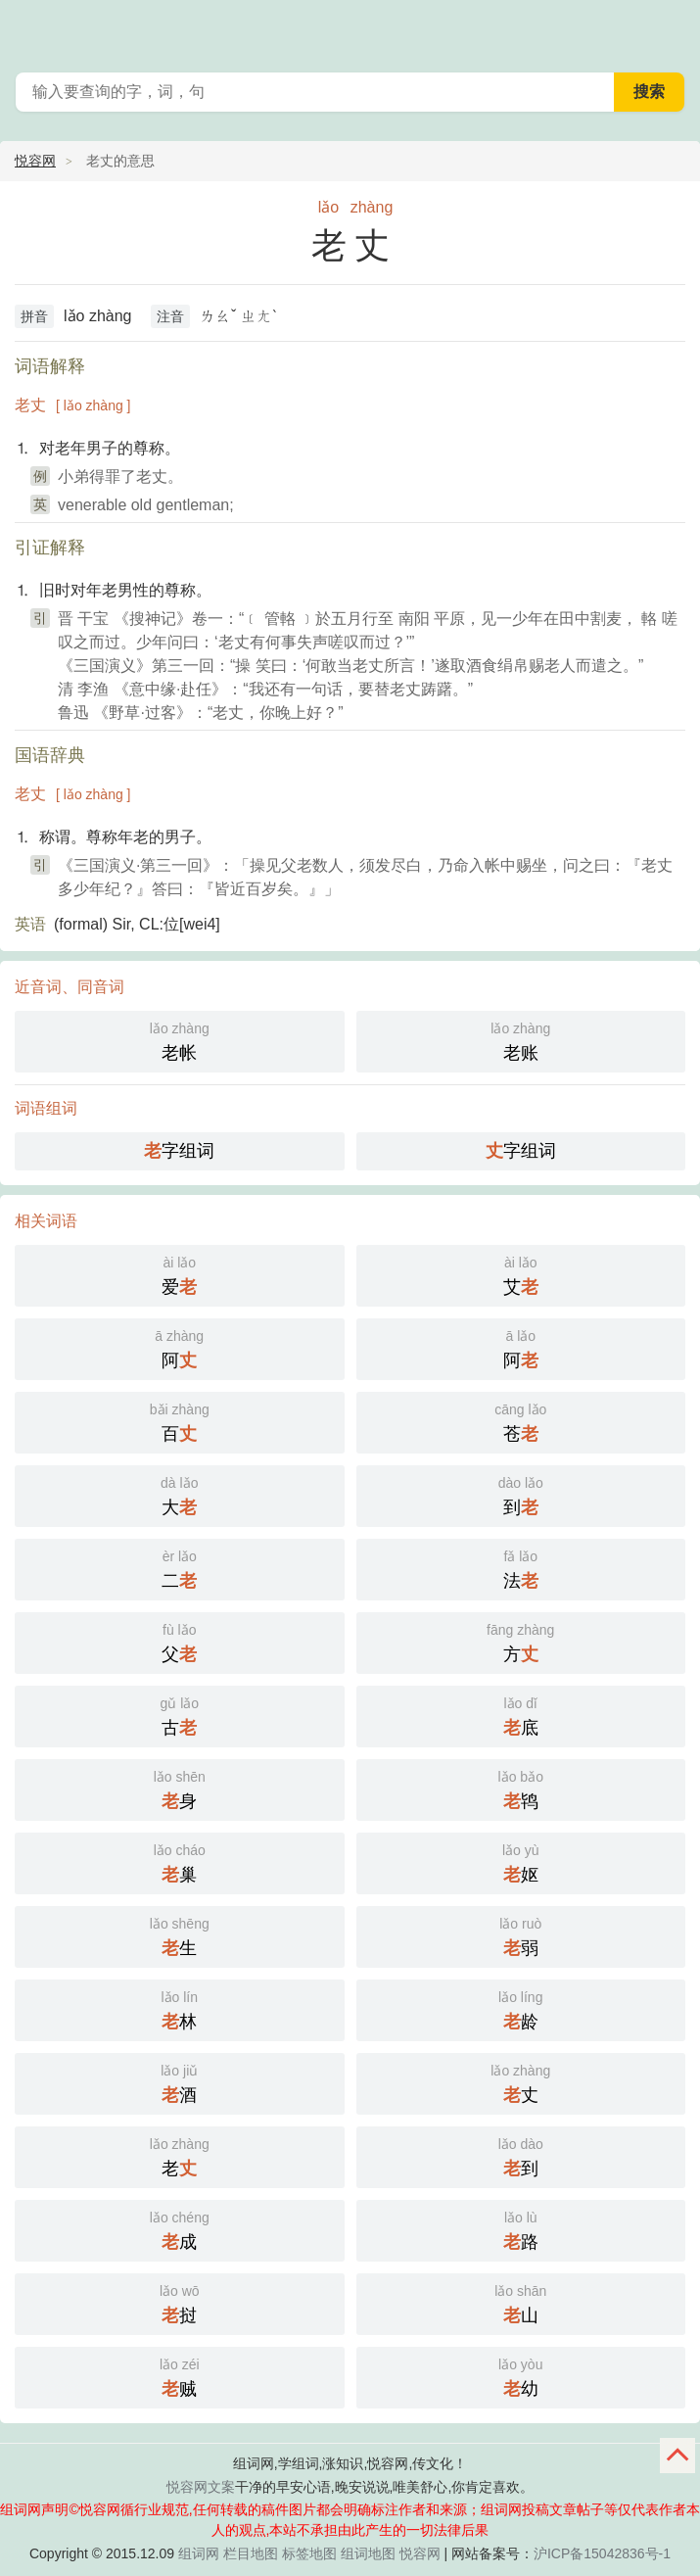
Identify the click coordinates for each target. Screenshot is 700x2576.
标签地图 (309, 2553)
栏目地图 (250, 2553)
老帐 (180, 1040)
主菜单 (672, 29)
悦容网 (35, 160)
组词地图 (368, 2553)
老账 (521, 1040)
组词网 (198, 2553)
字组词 (179, 1151)
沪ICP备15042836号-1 (602, 2553)
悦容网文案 (200, 2487)
